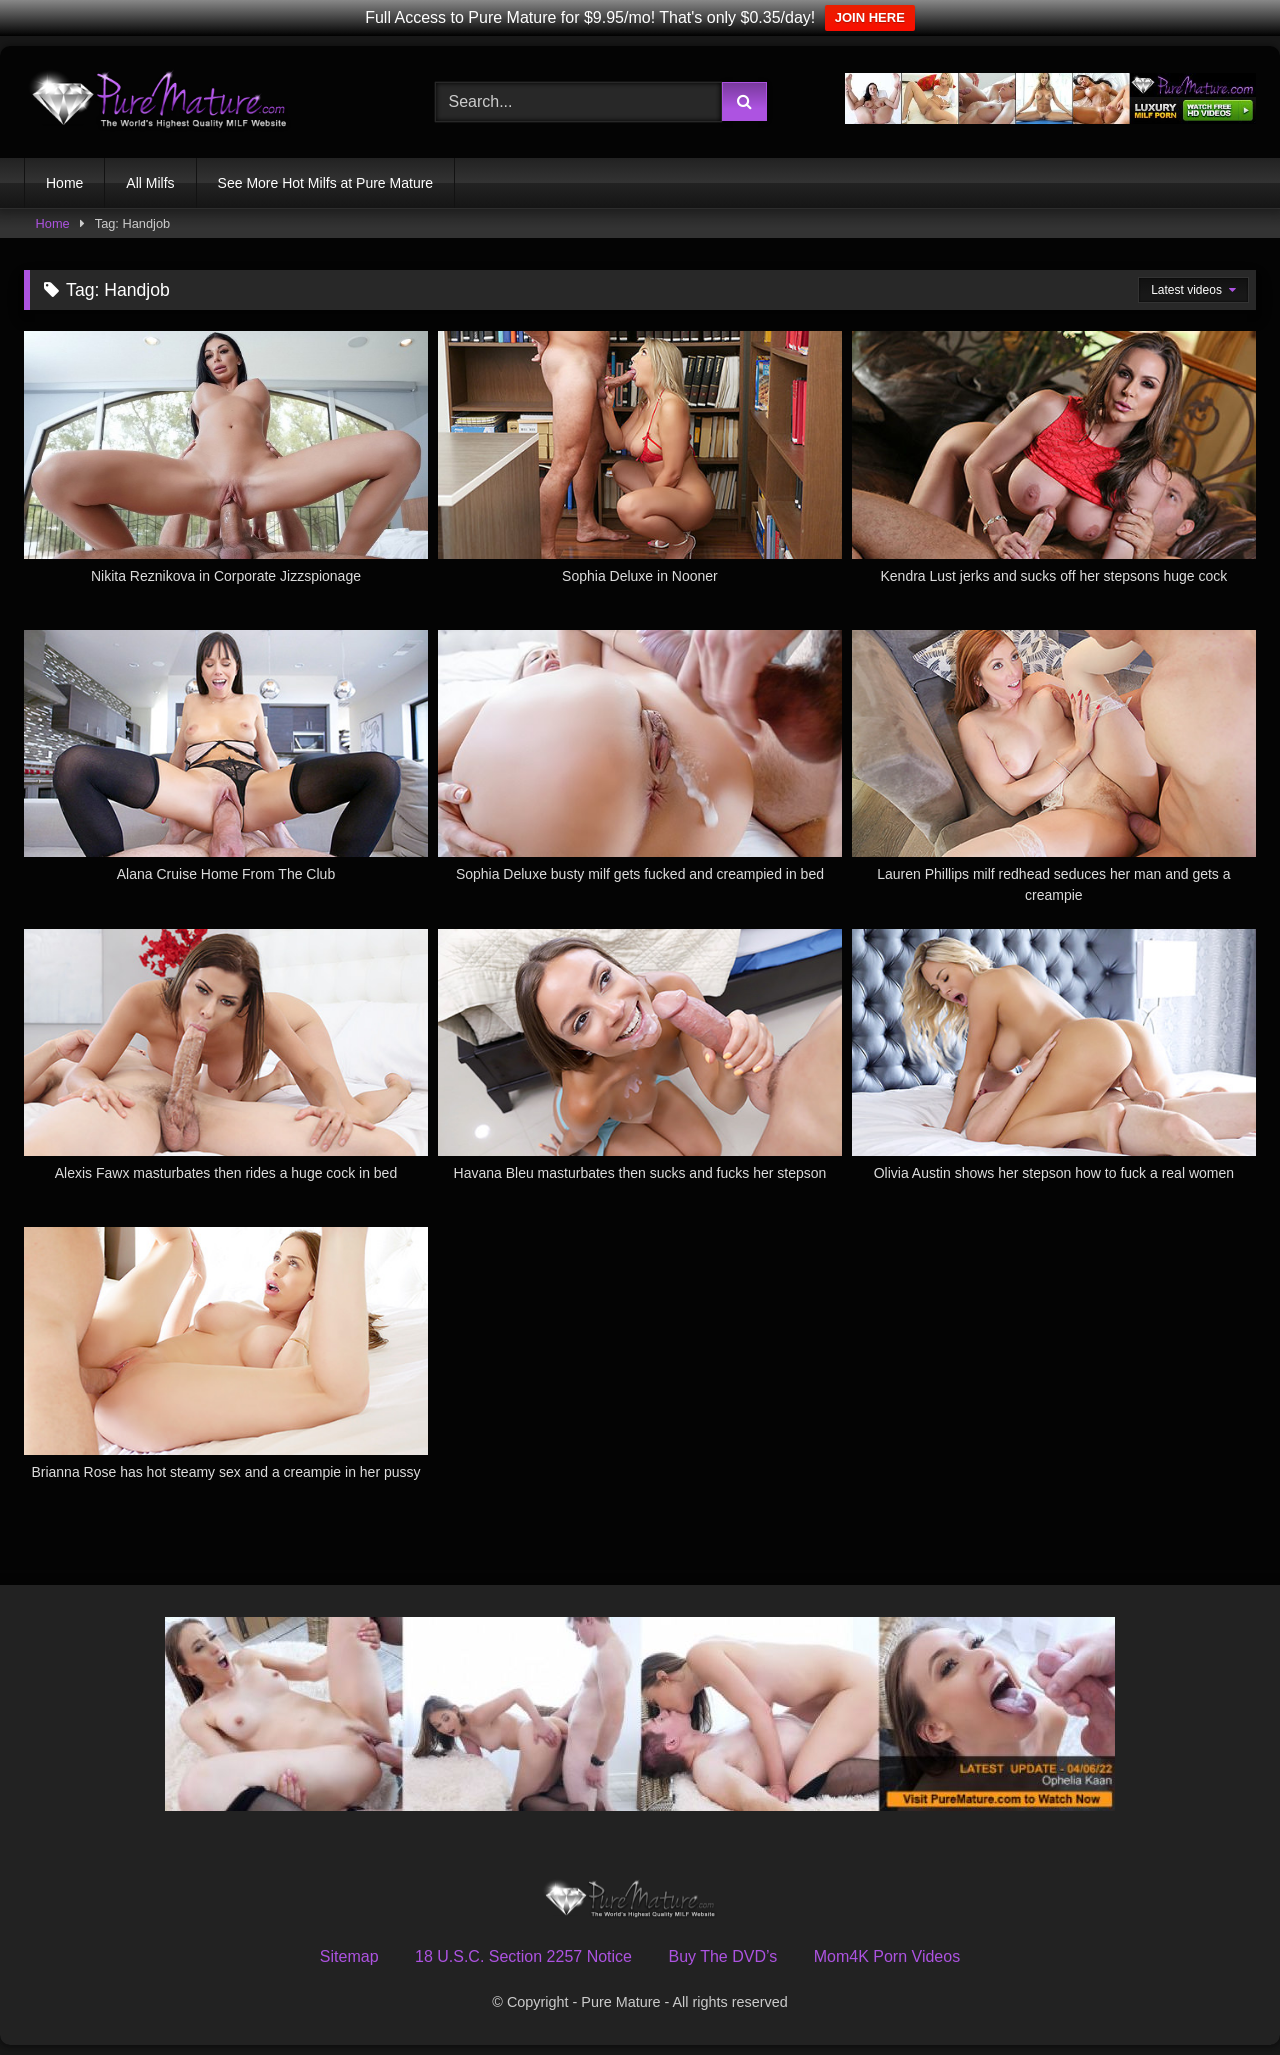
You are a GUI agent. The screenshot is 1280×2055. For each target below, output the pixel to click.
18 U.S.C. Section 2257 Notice (523, 1956)
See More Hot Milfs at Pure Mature (326, 183)
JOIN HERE (870, 17)
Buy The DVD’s (722, 1956)
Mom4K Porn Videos (887, 1956)
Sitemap (349, 1956)
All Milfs (150, 183)
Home (64, 183)
